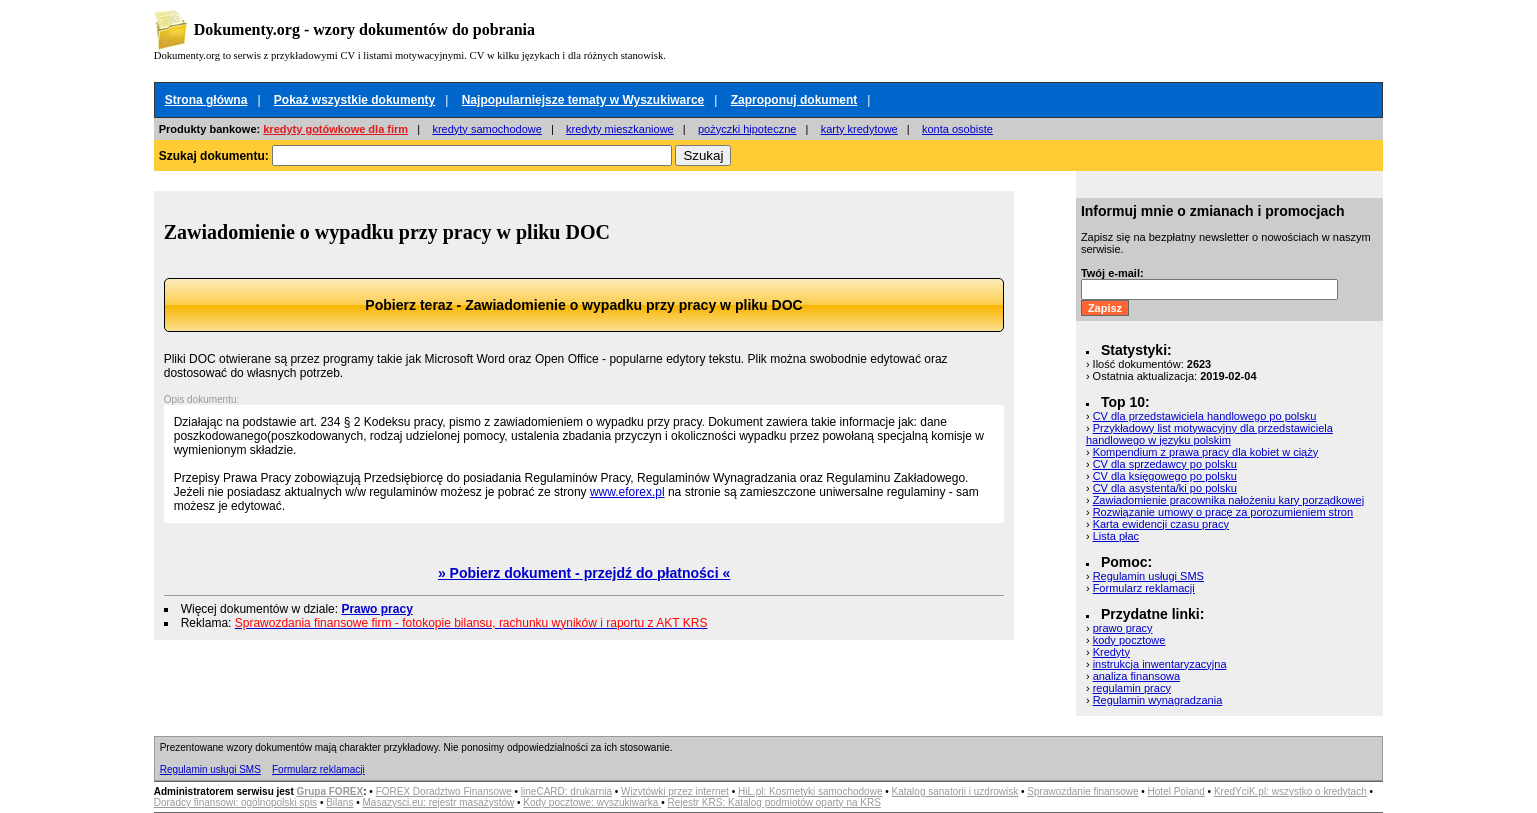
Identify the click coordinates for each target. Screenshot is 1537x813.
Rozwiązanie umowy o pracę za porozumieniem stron (1223, 512)
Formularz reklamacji (1144, 588)
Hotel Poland (1176, 791)
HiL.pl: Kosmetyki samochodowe (810, 791)
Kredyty (1111, 652)
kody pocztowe (1129, 640)
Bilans (339, 802)
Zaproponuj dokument (794, 100)
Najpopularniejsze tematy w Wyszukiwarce (583, 100)
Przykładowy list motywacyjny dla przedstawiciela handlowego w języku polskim (1209, 434)
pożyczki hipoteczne (747, 129)
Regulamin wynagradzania (1158, 700)
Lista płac (1116, 536)
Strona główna (206, 100)
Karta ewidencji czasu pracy (1161, 524)
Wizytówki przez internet (675, 791)
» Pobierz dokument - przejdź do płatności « (584, 573)
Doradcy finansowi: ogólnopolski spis (235, 802)
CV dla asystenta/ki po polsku (1165, 488)
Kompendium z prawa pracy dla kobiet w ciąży (1206, 452)
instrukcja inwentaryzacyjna (1160, 664)
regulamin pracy (1132, 688)
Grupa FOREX (330, 791)
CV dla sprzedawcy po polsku (1165, 464)
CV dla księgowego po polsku (1165, 476)
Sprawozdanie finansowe (1082, 791)
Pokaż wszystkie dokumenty (354, 100)
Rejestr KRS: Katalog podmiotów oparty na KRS (773, 802)
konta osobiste (957, 129)
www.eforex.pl (627, 492)
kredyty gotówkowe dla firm (335, 129)
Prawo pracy (376, 609)
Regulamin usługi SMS (1148, 576)
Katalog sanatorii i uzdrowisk (955, 791)
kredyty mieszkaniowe (620, 129)
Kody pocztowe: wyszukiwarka (592, 802)
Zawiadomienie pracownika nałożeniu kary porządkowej (1228, 500)
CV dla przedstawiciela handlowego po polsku (1205, 416)
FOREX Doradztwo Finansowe (444, 791)
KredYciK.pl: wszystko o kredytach (1290, 791)
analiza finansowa (1136, 676)
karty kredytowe (859, 129)
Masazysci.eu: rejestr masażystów (439, 802)
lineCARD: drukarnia (566, 791)
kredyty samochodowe (486, 129)
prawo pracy (1123, 628)
